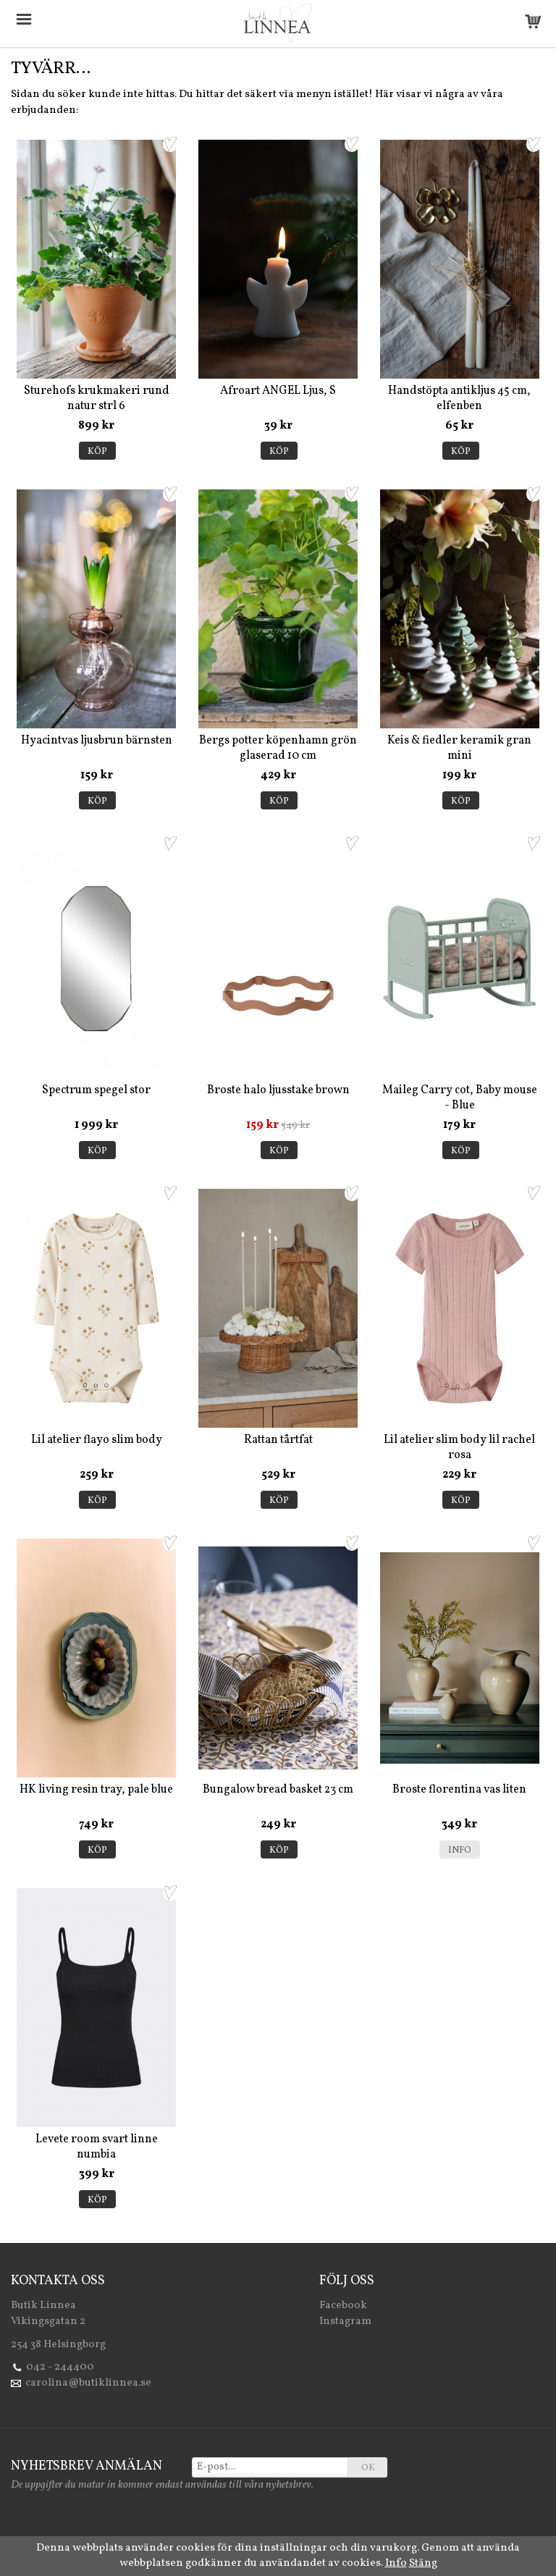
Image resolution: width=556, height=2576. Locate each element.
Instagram (345, 2321)
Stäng (423, 2563)
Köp (97, 451)
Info (459, 1850)
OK (368, 2468)
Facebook (343, 2305)
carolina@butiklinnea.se (88, 2383)
